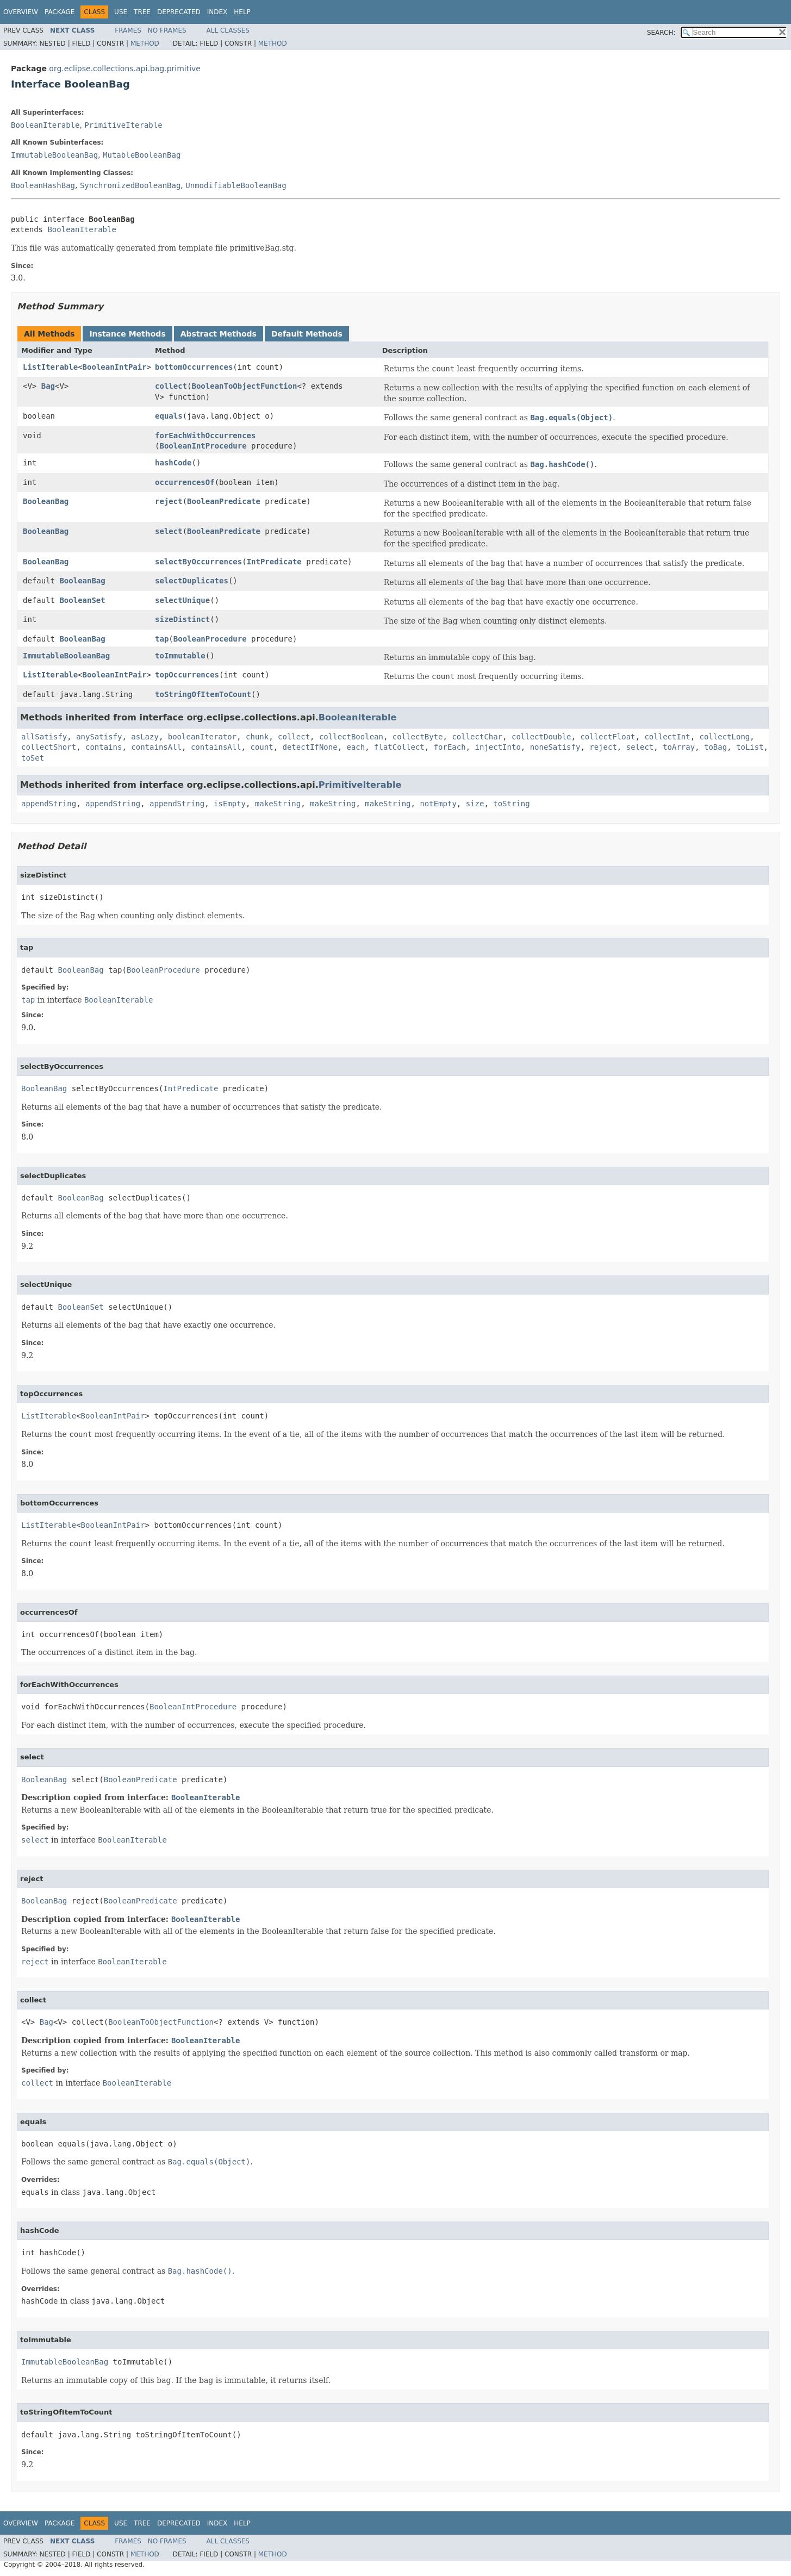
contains (103, 747)
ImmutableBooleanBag (54, 155)
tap (162, 638)
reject (169, 501)
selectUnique (182, 600)
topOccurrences (187, 674)
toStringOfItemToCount (203, 694)
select (169, 531)
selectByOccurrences (198, 561)
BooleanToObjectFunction (244, 386)
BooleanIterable (45, 125)
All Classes (228, 30)
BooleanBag (45, 501)
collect (171, 386)
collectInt (667, 736)
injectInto (498, 747)
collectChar (477, 736)
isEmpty (230, 803)
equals (169, 416)
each (356, 747)
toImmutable (180, 655)
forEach (450, 747)
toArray (679, 747)
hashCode (173, 462)
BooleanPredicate (223, 501)
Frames (128, 30)
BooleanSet (82, 600)
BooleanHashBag (43, 185)
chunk (257, 736)
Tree (142, 12)
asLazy (145, 736)
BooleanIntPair (115, 367)
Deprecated (179, 12)
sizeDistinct (182, 619)
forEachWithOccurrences (205, 435)
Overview (20, 12)
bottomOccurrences (194, 367)
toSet (32, 758)
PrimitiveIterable (123, 125)
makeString (278, 803)
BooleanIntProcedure (202, 445)
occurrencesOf (185, 482)
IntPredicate (274, 561)
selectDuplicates (191, 580)
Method (144, 43)
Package (59, 12)
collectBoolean (351, 736)
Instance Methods (127, 333)
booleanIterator (202, 736)
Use (120, 12)
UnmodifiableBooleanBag (235, 185)
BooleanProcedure (210, 638)
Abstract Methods (218, 333)
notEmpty (438, 803)
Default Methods (306, 333)
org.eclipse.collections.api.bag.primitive (125, 68)
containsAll (156, 747)
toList (750, 747)
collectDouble (541, 736)
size (475, 803)
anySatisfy (99, 736)
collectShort (48, 747)
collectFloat (607, 736)
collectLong (725, 736)
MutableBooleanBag (141, 155)
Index (217, 12)
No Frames (167, 30)
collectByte (418, 736)
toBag (715, 747)
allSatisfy (44, 736)
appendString (48, 803)
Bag (48, 386)
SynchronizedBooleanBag (130, 185)
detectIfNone (309, 747)
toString (511, 803)
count (261, 747)
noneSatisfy (555, 747)
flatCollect (399, 747)
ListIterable (50, 367)
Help (242, 12)
